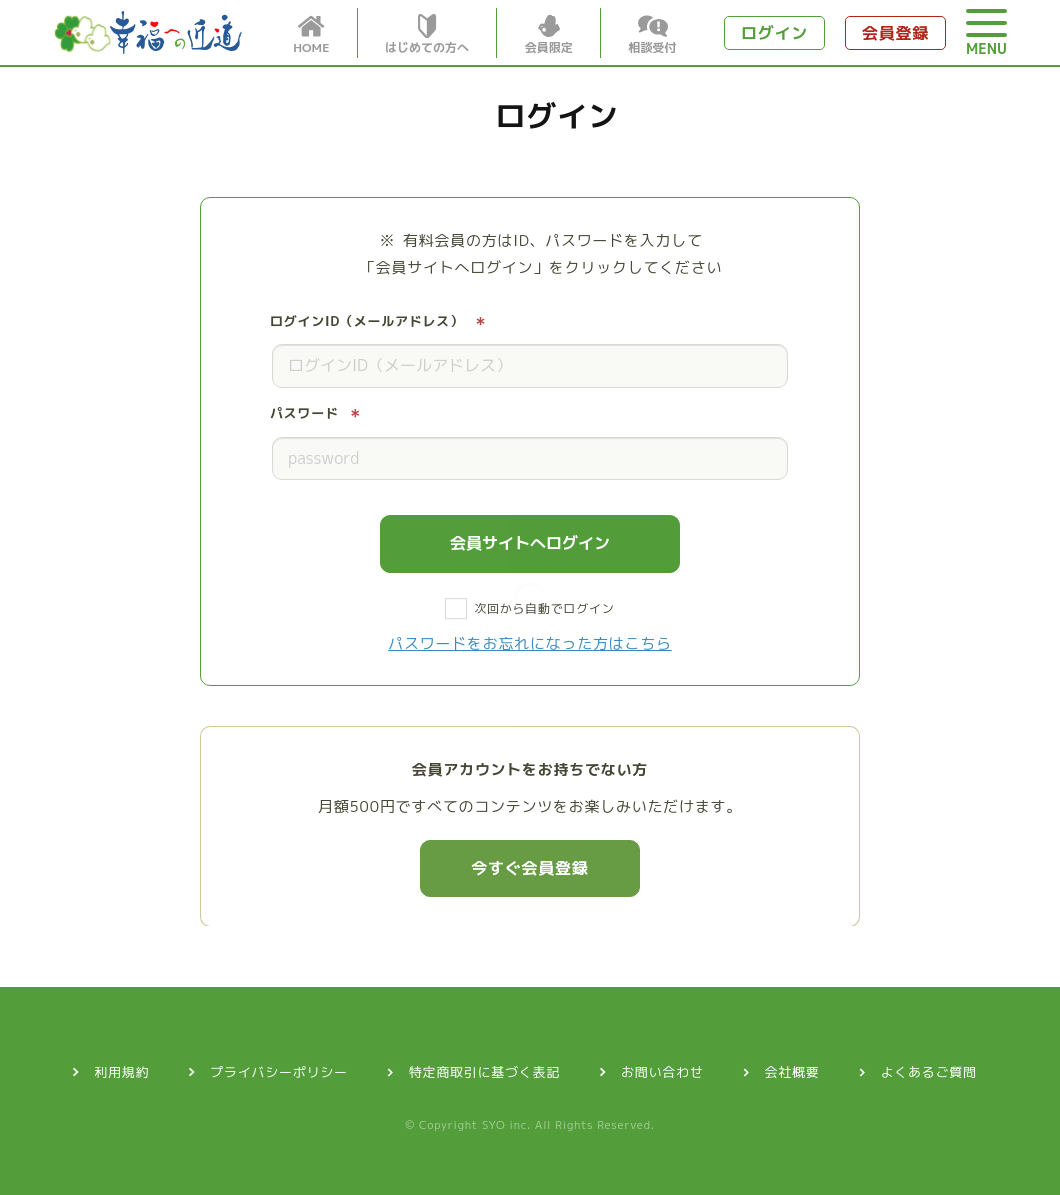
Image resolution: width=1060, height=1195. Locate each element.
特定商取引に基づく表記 (484, 1072)
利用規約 (121, 1072)
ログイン (774, 33)
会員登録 (895, 33)
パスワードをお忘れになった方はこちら (530, 643)
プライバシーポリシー (279, 1072)
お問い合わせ (662, 1072)
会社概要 (792, 1072)
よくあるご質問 (929, 1072)
